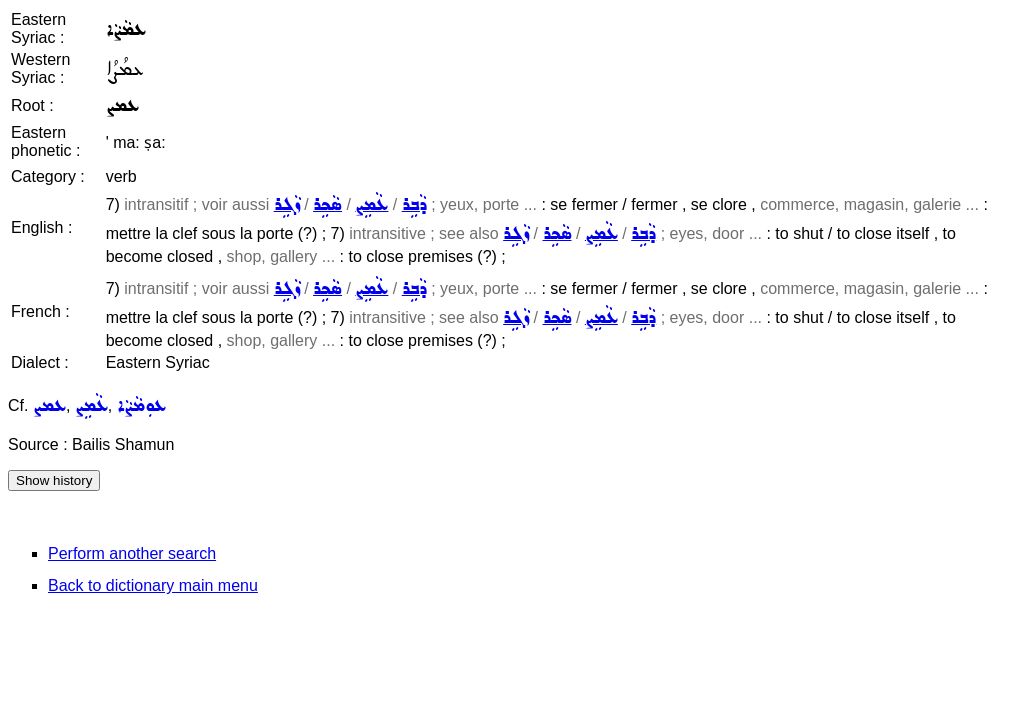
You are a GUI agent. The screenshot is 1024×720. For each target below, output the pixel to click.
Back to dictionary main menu (153, 585)
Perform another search (132, 553)
